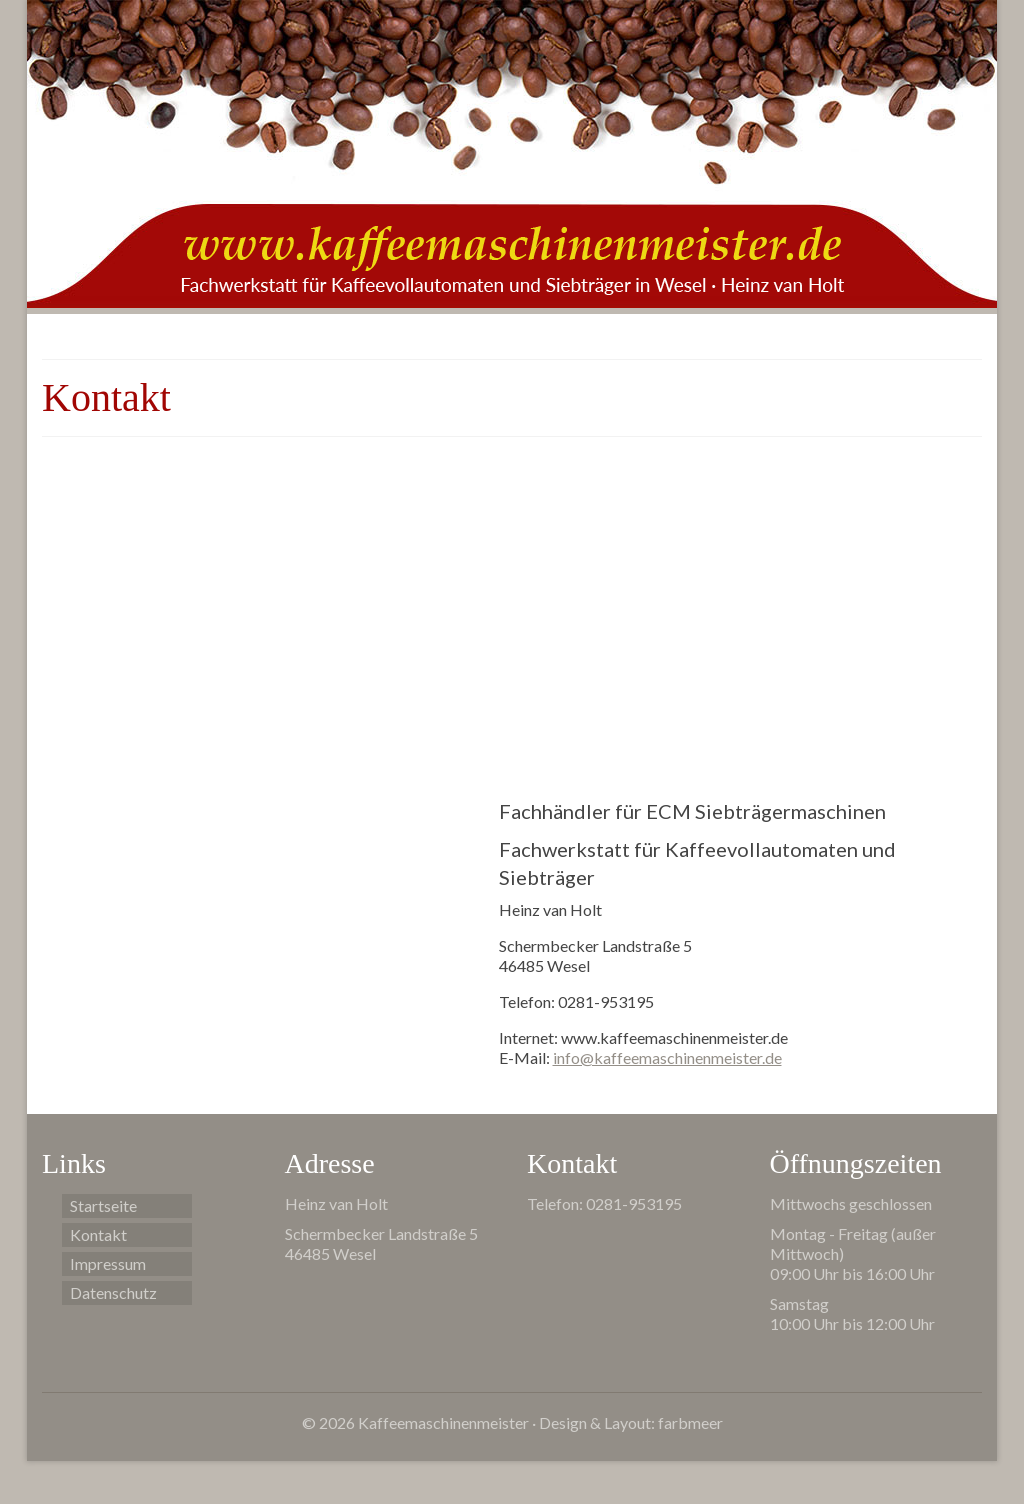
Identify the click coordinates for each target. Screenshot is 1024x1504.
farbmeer (690, 1422)
